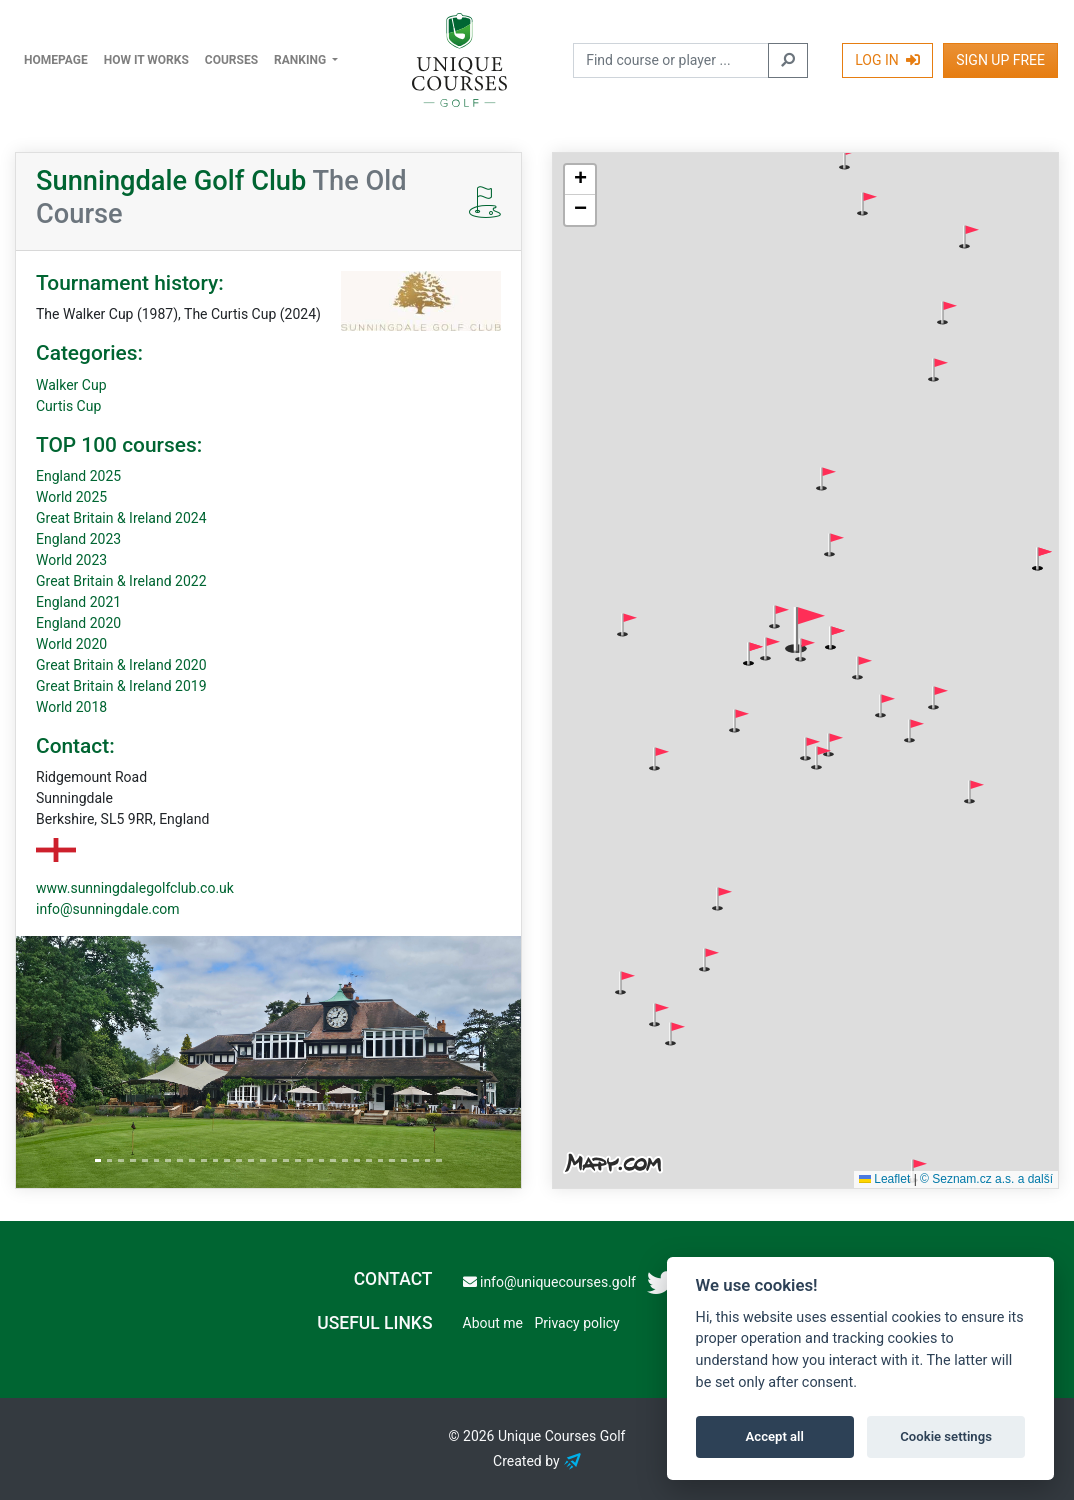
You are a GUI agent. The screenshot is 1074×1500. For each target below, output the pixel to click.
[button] (849, 158)
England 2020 (78, 623)
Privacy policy (576, 1323)
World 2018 (71, 707)
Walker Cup (71, 385)
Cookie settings (946, 1436)
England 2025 (78, 476)
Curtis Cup (68, 406)
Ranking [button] (301, 60)
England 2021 (78, 602)
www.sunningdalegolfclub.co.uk (135, 888)
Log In (887, 60)
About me (493, 1323)
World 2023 (71, 560)
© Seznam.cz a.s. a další (986, 1179)
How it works (146, 60)
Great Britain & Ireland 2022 (121, 581)
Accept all (775, 1436)
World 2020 (71, 644)
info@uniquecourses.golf (549, 1282)
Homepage (56, 60)
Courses (231, 60)
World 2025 (71, 497)
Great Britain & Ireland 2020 (121, 665)
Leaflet (884, 1179)
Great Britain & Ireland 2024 (121, 518)
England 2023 (78, 539)
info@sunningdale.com (108, 909)
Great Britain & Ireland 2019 (121, 686)
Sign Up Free (1000, 60)
